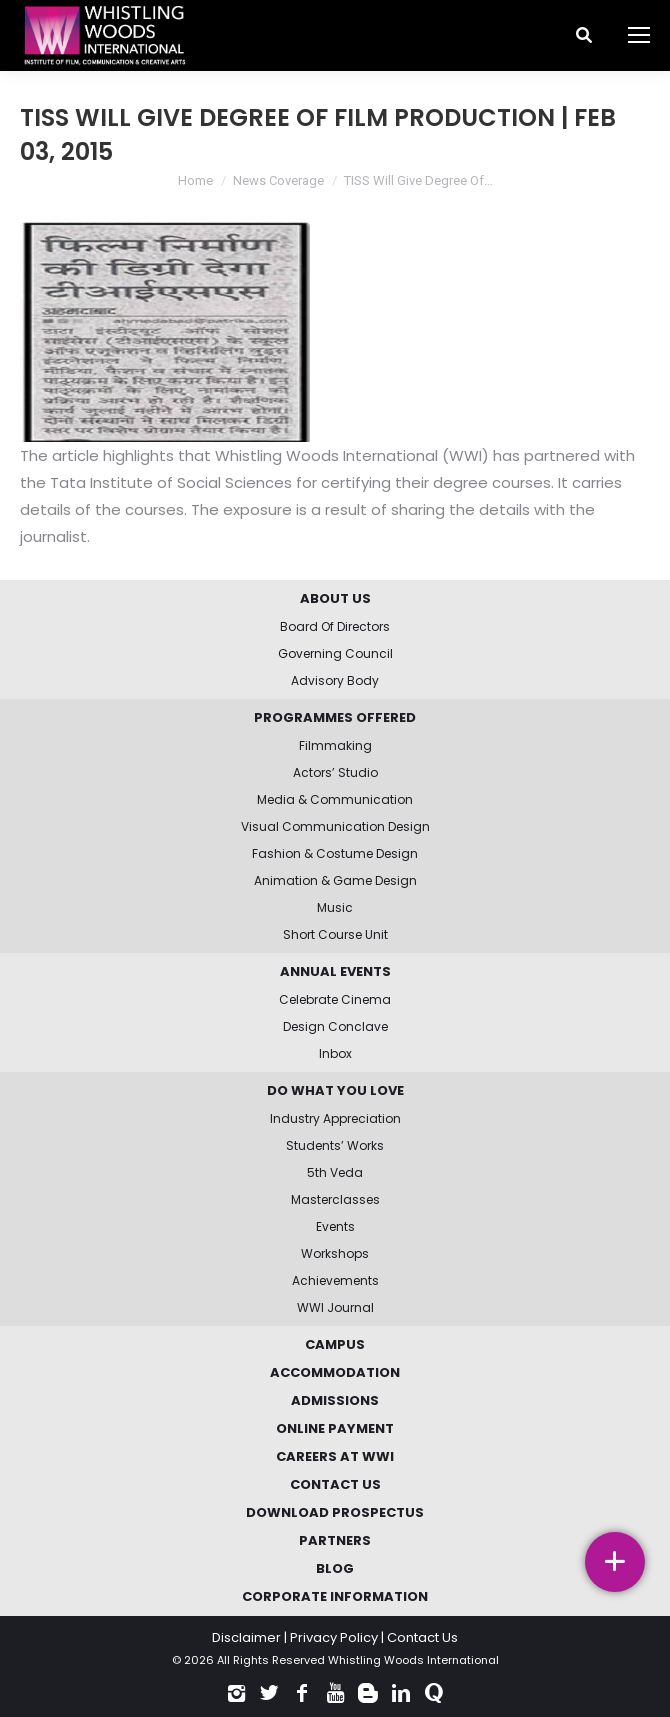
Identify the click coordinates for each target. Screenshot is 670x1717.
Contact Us (422, 1637)
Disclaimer (246, 1637)
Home (195, 180)
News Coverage (278, 180)
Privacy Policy (334, 1637)
